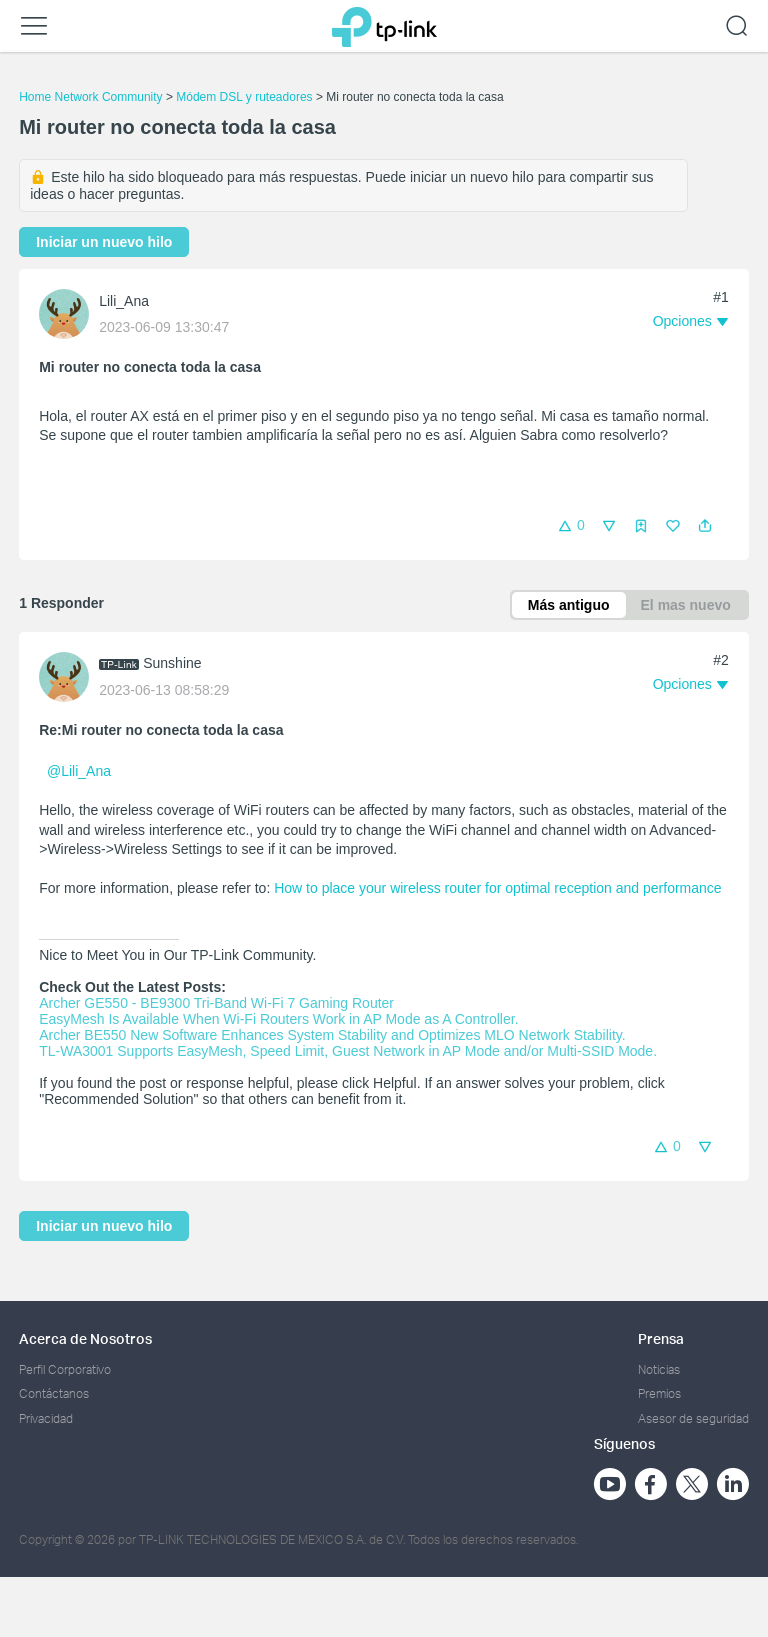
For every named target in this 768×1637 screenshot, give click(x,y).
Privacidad (46, 1418)
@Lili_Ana (79, 771)
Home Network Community (90, 97)
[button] (705, 526)
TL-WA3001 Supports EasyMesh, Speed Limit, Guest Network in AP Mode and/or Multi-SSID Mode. (348, 1051)
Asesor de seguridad (693, 1418)
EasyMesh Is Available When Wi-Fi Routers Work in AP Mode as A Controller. (278, 1019)
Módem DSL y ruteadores (244, 97)
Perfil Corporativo (65, 1369)
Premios (659, 1393)
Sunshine (172, 663)
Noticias (659, 1369)
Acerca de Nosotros (85, 1338)
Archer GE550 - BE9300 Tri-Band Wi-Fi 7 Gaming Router (216, 1003)
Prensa (661, 1338)
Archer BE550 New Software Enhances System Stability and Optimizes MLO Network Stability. (332, 1035)
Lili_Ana (124, 301)
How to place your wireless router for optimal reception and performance (497, 888)
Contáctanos (54, 1393)
